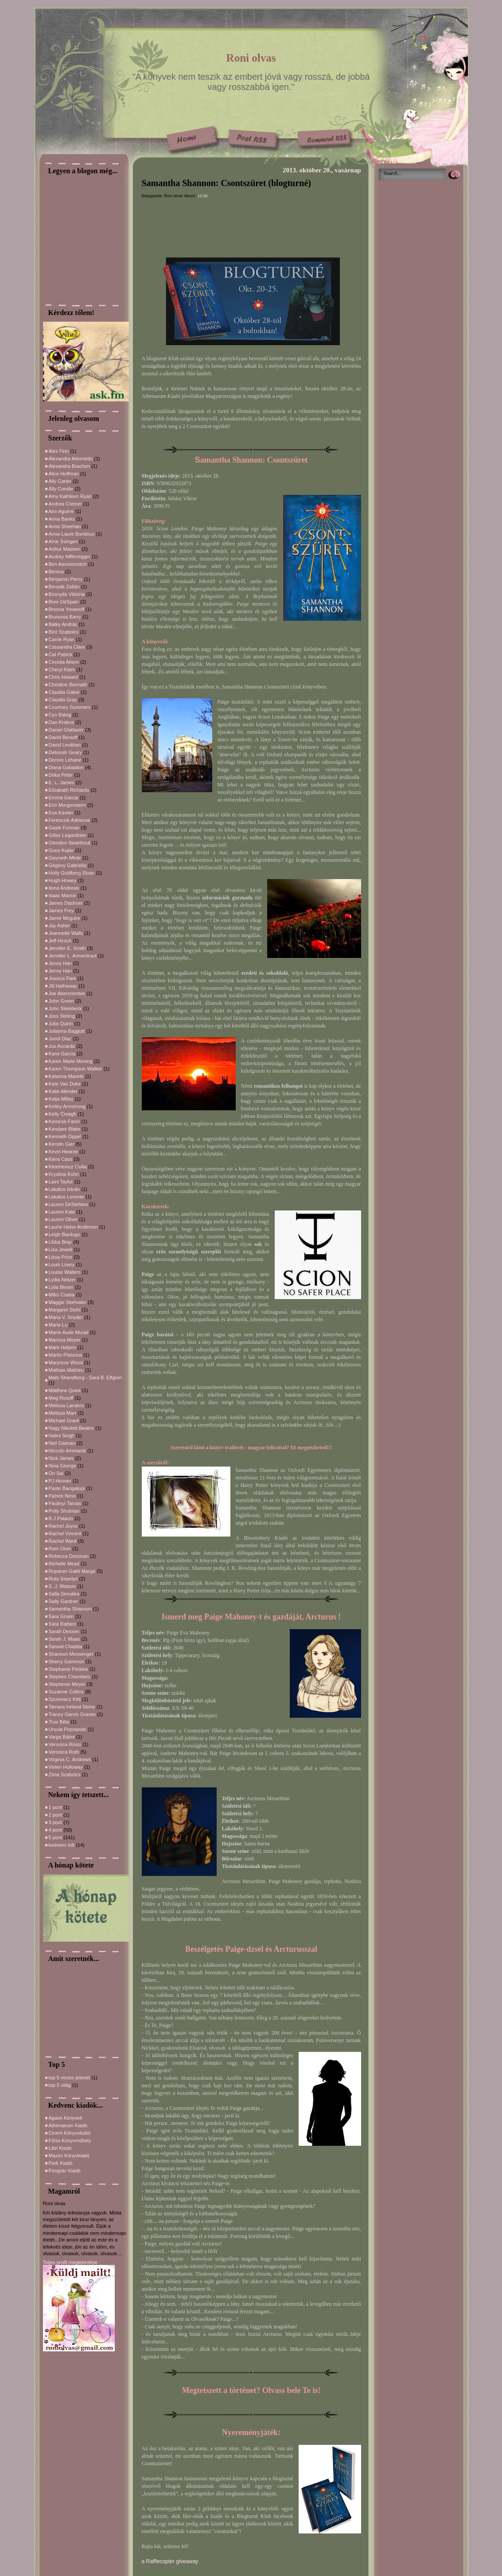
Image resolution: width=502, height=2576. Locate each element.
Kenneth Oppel (65, 1136)
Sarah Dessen (64, 1631)
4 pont (55, 1830)
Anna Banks (62, 518)
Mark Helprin (62, 1347)
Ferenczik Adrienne (69, 820)
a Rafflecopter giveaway (170, 2561)
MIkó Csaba (62, 1294)
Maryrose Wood (66, 1362)
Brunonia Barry (65, 616)
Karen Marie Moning (71, 1061)
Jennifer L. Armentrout (73, 955)
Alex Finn (59, 451)
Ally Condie (61, 488)
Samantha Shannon (70, 1608)
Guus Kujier (61, 850)
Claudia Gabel (64, 692)
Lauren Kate (62, 1211)
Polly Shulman (64, 1511)
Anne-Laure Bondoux (72, 534)
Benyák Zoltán (64, 586)
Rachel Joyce (63, 1526)
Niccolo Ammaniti (67, 1450)
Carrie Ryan (62, 639)
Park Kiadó (61, 2163)
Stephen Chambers (70, 1676)
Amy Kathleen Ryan (70, 496)
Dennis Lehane (65, 760)
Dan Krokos (61, 722)
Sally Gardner (63, 1601)
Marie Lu (58, 1324)
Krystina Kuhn (64, 1174)
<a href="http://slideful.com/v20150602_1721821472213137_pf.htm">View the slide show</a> (70, 2007)
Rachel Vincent (65, 1533)
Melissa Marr (63, 1413)
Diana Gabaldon (66, 767)
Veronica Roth (64, 1752)
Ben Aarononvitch (68, 564)
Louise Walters (65, 1272)
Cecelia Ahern (64, 662)
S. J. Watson (62, 1586)
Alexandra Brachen (69, 466)
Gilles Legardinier (68, 835)
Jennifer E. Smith (67, 948)
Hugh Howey (63, 880)
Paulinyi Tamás (65, 1503)
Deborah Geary (65, 752)
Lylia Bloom (61, 1287)
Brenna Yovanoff (67, 609)
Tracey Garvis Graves (72, 1714)
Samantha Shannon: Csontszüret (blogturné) (226, 183)
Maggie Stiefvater (68, 1302)
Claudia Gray (63, 699)
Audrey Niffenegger (70, 556)
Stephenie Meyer (67, 1684)
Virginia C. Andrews (70, 1759)
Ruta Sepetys (63, 1578)
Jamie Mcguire (65, 918)
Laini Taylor (61, 1181)
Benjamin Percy (66, 579)
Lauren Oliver (63, 1219)
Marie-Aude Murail (69, 1332)
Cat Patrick (61, 654)
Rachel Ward (63, 1541)
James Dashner (66, 903)
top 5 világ (60, 2085)
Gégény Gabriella (68, 865)
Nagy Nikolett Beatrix (71, 1428)
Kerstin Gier (61, 1144)
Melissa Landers (66, 1405)
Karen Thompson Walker (75, 1068)
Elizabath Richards (69, 790)
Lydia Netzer (62, 1279)
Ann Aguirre (61, 511)
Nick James (61, 1458)
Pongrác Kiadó (65, 2170)
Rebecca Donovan (69, 1556)
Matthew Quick (65, 1390)
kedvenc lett (62, 1845)
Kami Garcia (62, 1053)
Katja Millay (61, 1098)
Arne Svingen (63, 541)
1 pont (55, 1807)
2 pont (55, 1814)
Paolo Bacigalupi (67, 1488)
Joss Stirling (62, 1016)
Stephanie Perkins (68, 1669)
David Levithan (65, 744)
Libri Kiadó (60, 2148)
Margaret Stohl (65, 1309)
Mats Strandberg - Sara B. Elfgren (85, 1377)
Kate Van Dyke (65, 1083)
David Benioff (63, 737)
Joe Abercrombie (67, 993)
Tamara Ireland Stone (72, 1706)
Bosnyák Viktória (67, 594)
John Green (61, 1001)
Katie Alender (63, 1091)
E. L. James (61, 782)
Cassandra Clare (67, 647)
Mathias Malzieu (66, 1370)
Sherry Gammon (67, 1661)
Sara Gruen (61, 1616)
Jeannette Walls (66, 933)
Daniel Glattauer (66, 729)
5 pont (55, 1837)
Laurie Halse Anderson (73, 1227)
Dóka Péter (61, 775)
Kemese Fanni (64, 1121)
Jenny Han (60, 963)
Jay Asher (59, 925)
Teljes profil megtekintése (70, 2262)
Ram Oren (60, 1548)
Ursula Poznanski (68, 1729)
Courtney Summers (70, 707)
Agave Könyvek (65, 2118)
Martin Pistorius (65, 1355)
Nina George (62, 1465)
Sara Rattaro (62, 1624)
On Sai (56, 1473)
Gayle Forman (64, 827)
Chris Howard (63, 677)
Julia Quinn (61, 1023)
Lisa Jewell (61, 1249)
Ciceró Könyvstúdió (70, 2133)
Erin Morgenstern (67, 805)
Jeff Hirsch (60, 940)
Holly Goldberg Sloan (72, 873)
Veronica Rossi (65, 1744)
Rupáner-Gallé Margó (72, 1571)
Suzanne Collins (66, 1691)
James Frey (61, 910)
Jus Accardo (62, 1046)
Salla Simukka (64, 1593)
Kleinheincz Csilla (68, 1166)
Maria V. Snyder (66, 1317)
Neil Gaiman (62, 1443)
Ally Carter (60, 481)
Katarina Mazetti (66, 1076)
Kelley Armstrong (67, 1106)
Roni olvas (251, 58)
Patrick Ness (62, 1495)
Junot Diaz (60, 1038)
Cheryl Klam (62, 669)
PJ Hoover (60, 1480)
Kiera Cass (61, 1159)
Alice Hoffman (64, 473)
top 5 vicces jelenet (69, 2077)
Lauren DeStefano (68, 1204)
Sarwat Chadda (65, 1646)
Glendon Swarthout (69, 842)
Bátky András (63, 624)
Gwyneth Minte (65, 857)
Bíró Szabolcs (64, 631)
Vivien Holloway (66, 1767)
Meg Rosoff (61, 1398)
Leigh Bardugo (65, 1234)
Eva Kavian (61, 812)
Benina (56, 571)
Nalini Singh (62, 1435)
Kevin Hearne (63, 1151)
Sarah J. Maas (64, 1639)
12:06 (203, 196)
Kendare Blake (65, 1129)
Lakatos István (64, 1189)
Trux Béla (59, 1721)
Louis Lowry (62, 1264)
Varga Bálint (62, 1736)
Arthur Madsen (65, 549)
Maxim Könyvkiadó (69, 2155)
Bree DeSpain (64, 601)
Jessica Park (62, 978)
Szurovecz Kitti (65, 1699)
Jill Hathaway (63, 985)
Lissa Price (61, 1257)
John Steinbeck (65, 1008)
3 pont (55, 1822)
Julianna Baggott (67, 1031)
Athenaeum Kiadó (68, 2125)
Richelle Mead (64, 1563)
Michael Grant (64, 1420)
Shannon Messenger (71, 1654)
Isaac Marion (63, 895)
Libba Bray (60, 1242)
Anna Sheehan (65, 526)
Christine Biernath (68, 684)
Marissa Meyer (65, 1339)
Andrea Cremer (65, 503)
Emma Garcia (63, 797)
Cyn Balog (60, 714)
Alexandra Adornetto (71, 458)
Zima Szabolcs (65, 1774)
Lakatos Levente (67, 1196)
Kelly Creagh (63, 1114)
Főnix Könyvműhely (70, 2140)
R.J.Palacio (61, 1518)
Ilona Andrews (64, 888)
